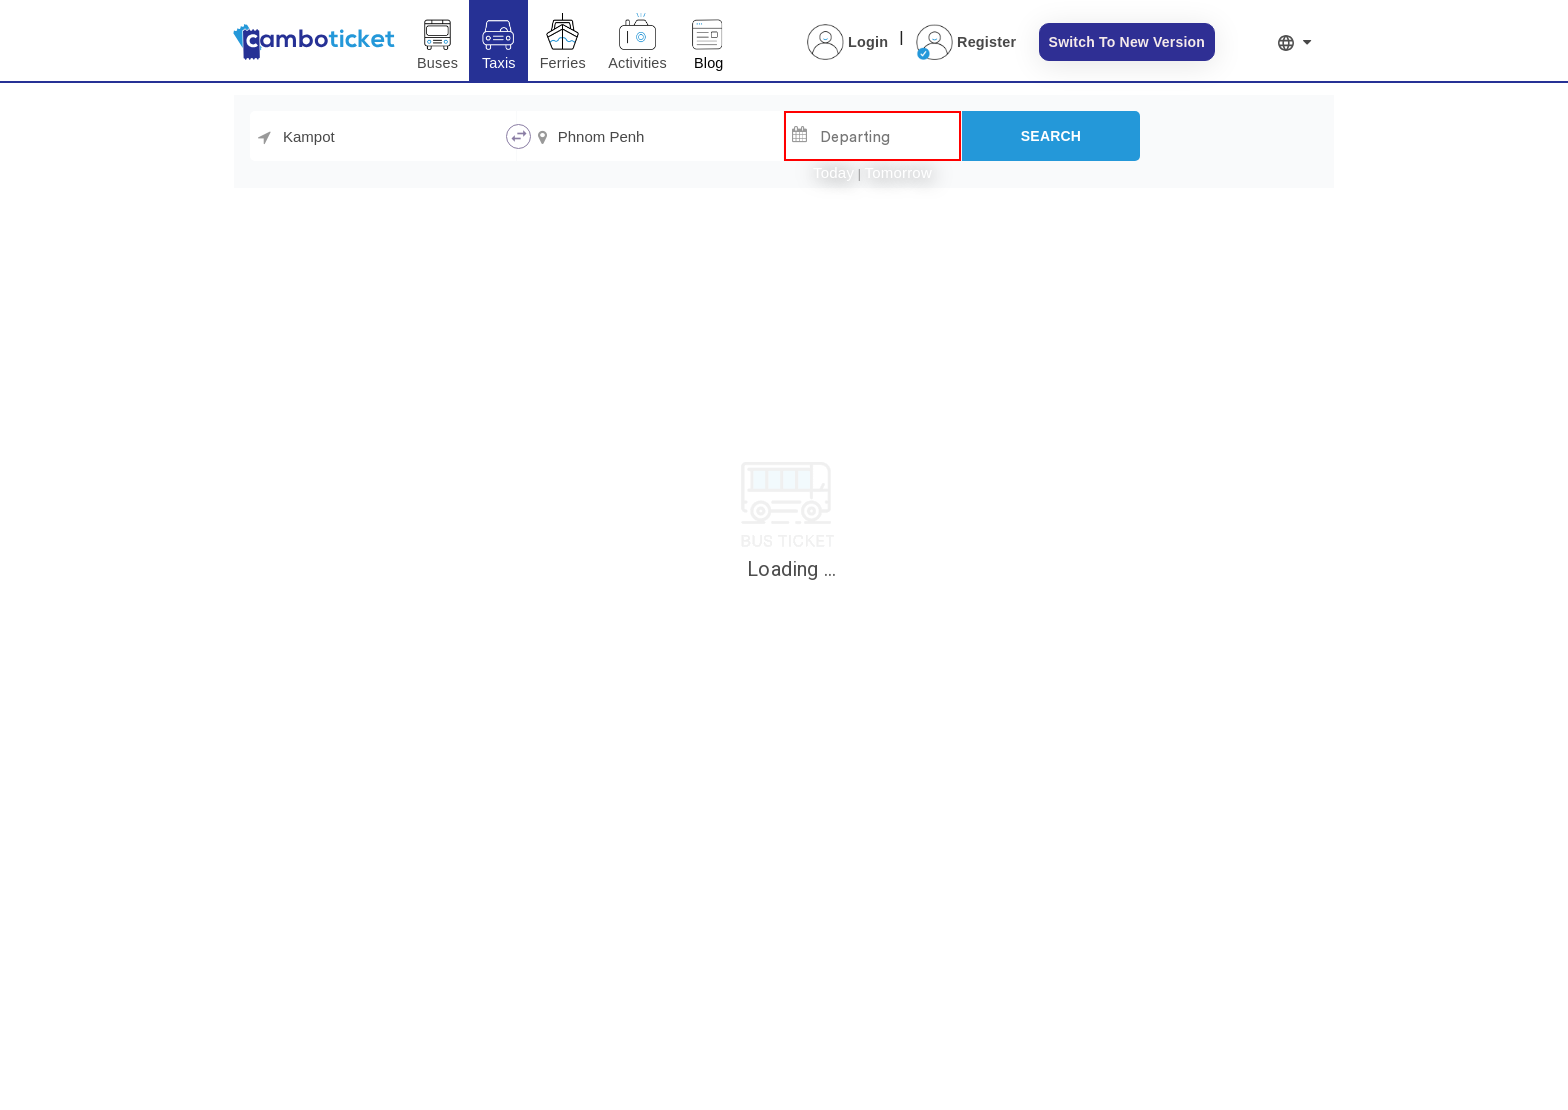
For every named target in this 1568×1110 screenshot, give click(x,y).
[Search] (1051, 136)
